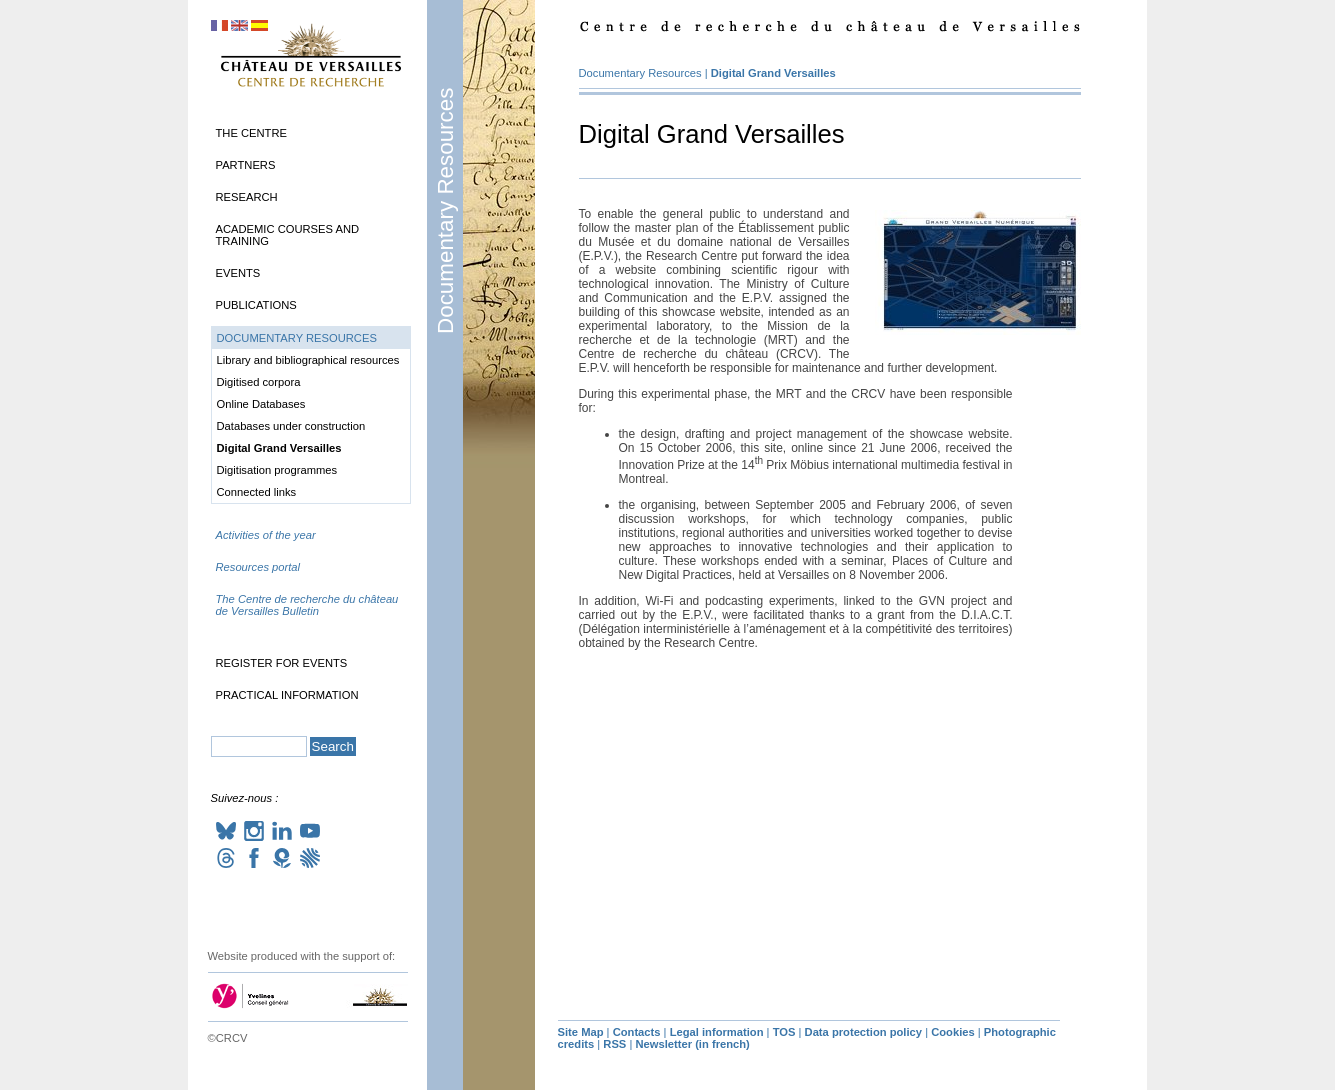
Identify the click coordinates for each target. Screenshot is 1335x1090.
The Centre (251, 133)
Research (247, 197)
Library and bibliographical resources (308, 360)
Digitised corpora (259, 382)
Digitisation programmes (277, 470)
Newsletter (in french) (692, 1044)
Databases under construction (291, 426)
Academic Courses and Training (288, 235)
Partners (246, 165)
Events (238, 273)
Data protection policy (864, 1032)
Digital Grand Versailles (773, 73)
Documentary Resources (445, 211)
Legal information (717, 1032)
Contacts (637, 1032)
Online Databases (261, 404)
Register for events (282, 663)
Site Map (581, 1032)
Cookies (953, 1032)
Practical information (287, 695)
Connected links (257, 492)
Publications (256, 305)
